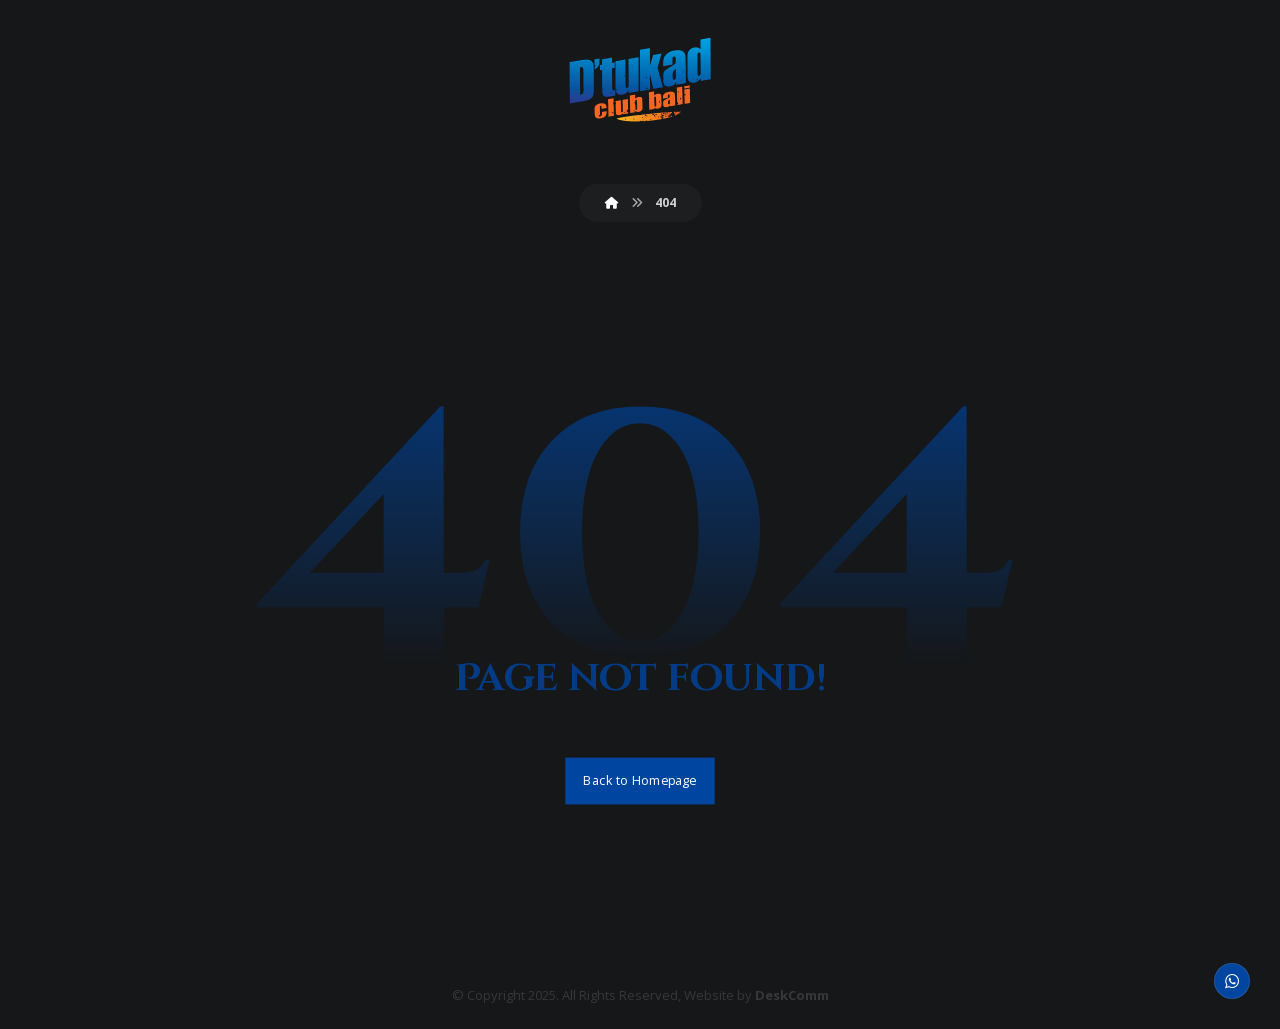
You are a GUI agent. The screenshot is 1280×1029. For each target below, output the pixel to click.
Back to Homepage (639, 780)
